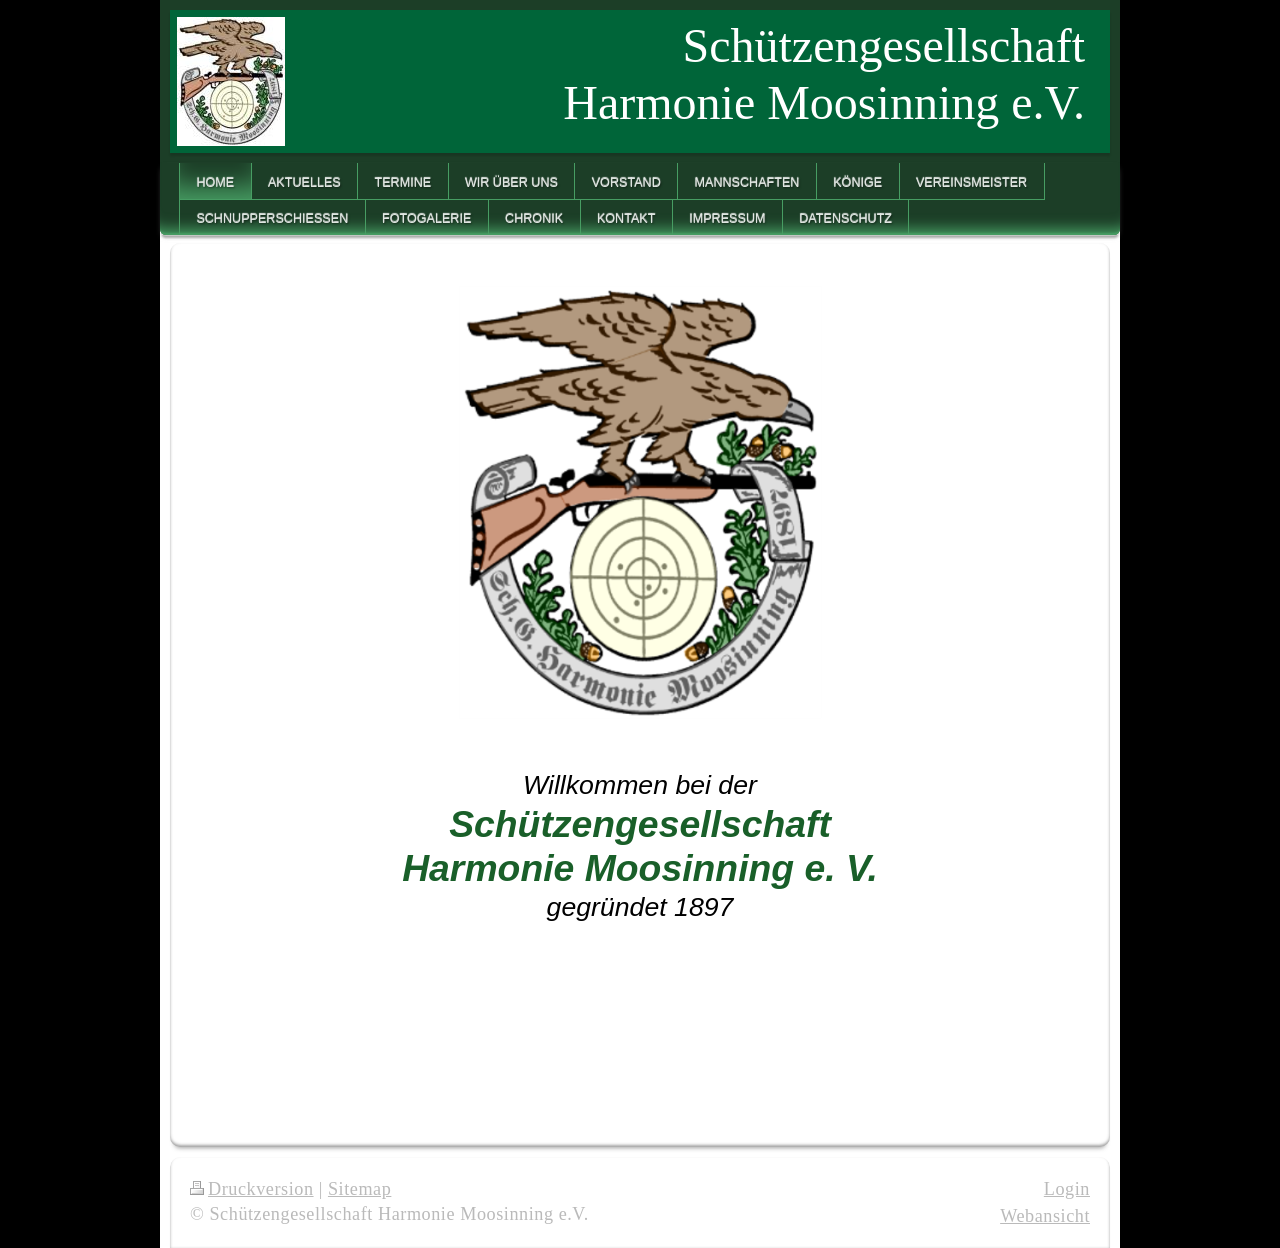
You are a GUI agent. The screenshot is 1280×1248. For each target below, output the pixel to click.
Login (1067, 1189)
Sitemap (359, 1189)
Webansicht (1045, 1216)
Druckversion (252, 1189)
